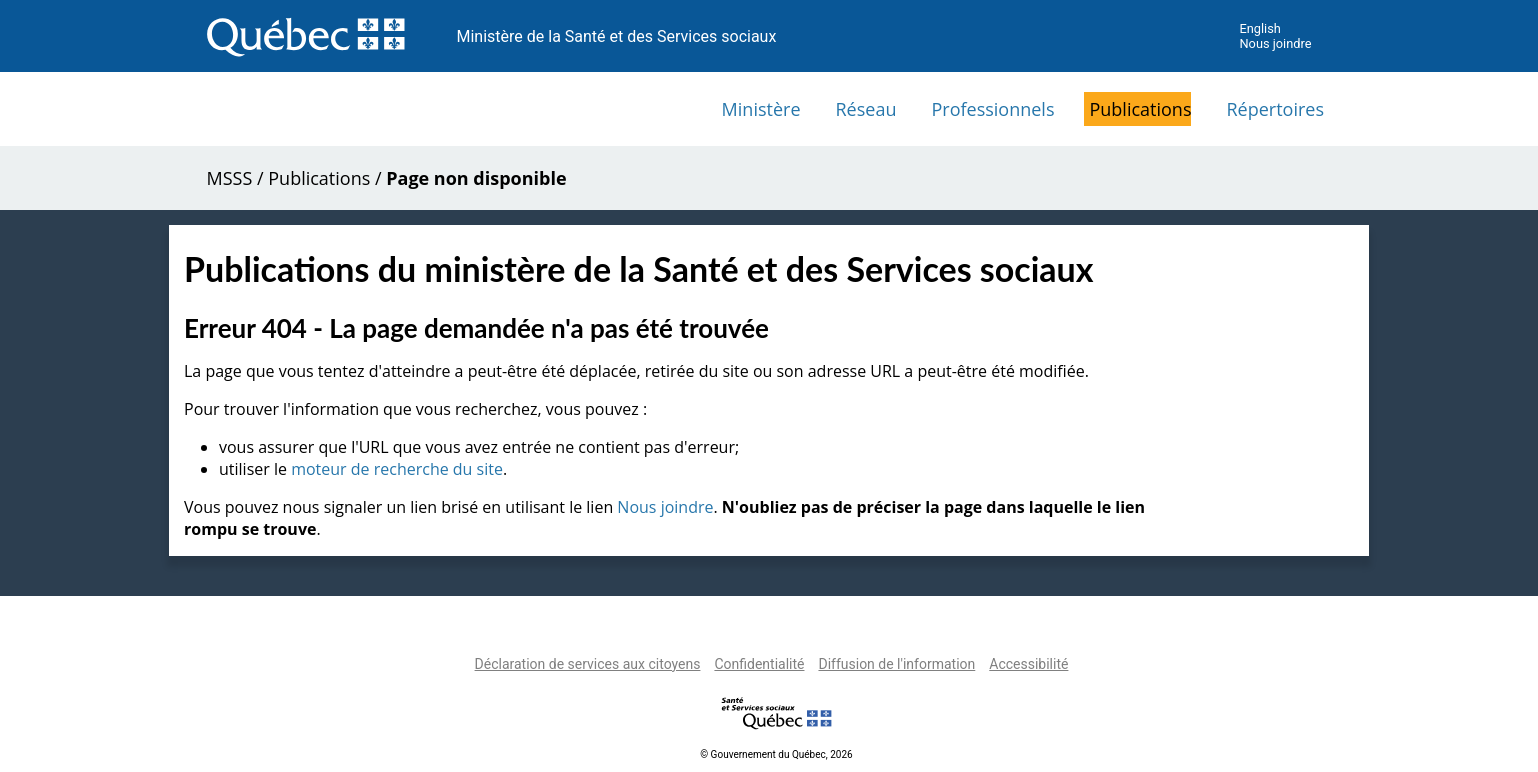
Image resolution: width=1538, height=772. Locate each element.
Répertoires (1275, 109)
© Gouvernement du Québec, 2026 (776, 754)
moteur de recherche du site (397, 469)
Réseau (866, 109)
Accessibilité (1028, 664)
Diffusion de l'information (896, 664)
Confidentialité (759, 664)
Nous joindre (1275, 43)
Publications (1140, 109)
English (1259, 28)
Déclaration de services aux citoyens (588, 664)
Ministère (761, 109)
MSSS (230, 178)
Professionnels (992, 109)
